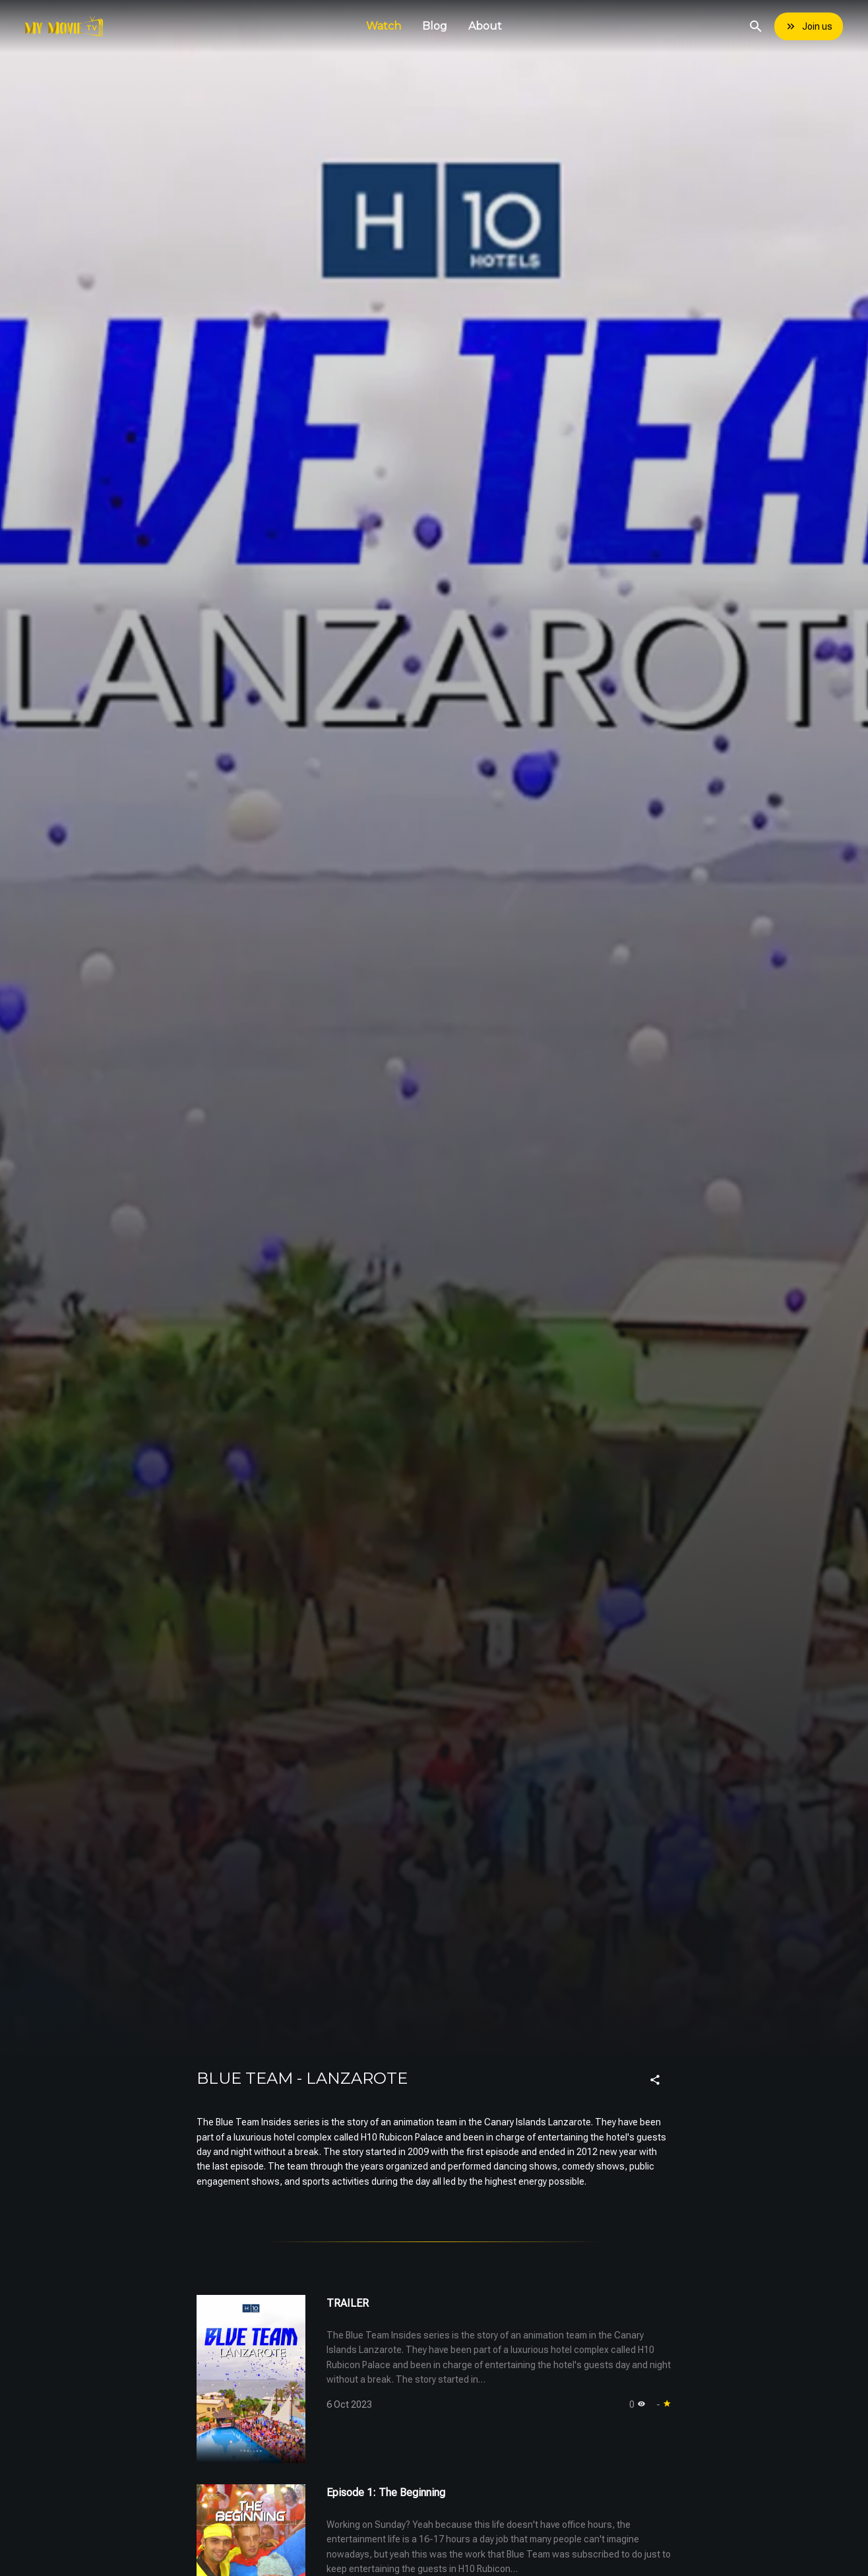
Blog (434, 26)
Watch (383, 26)
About (485, 26)
